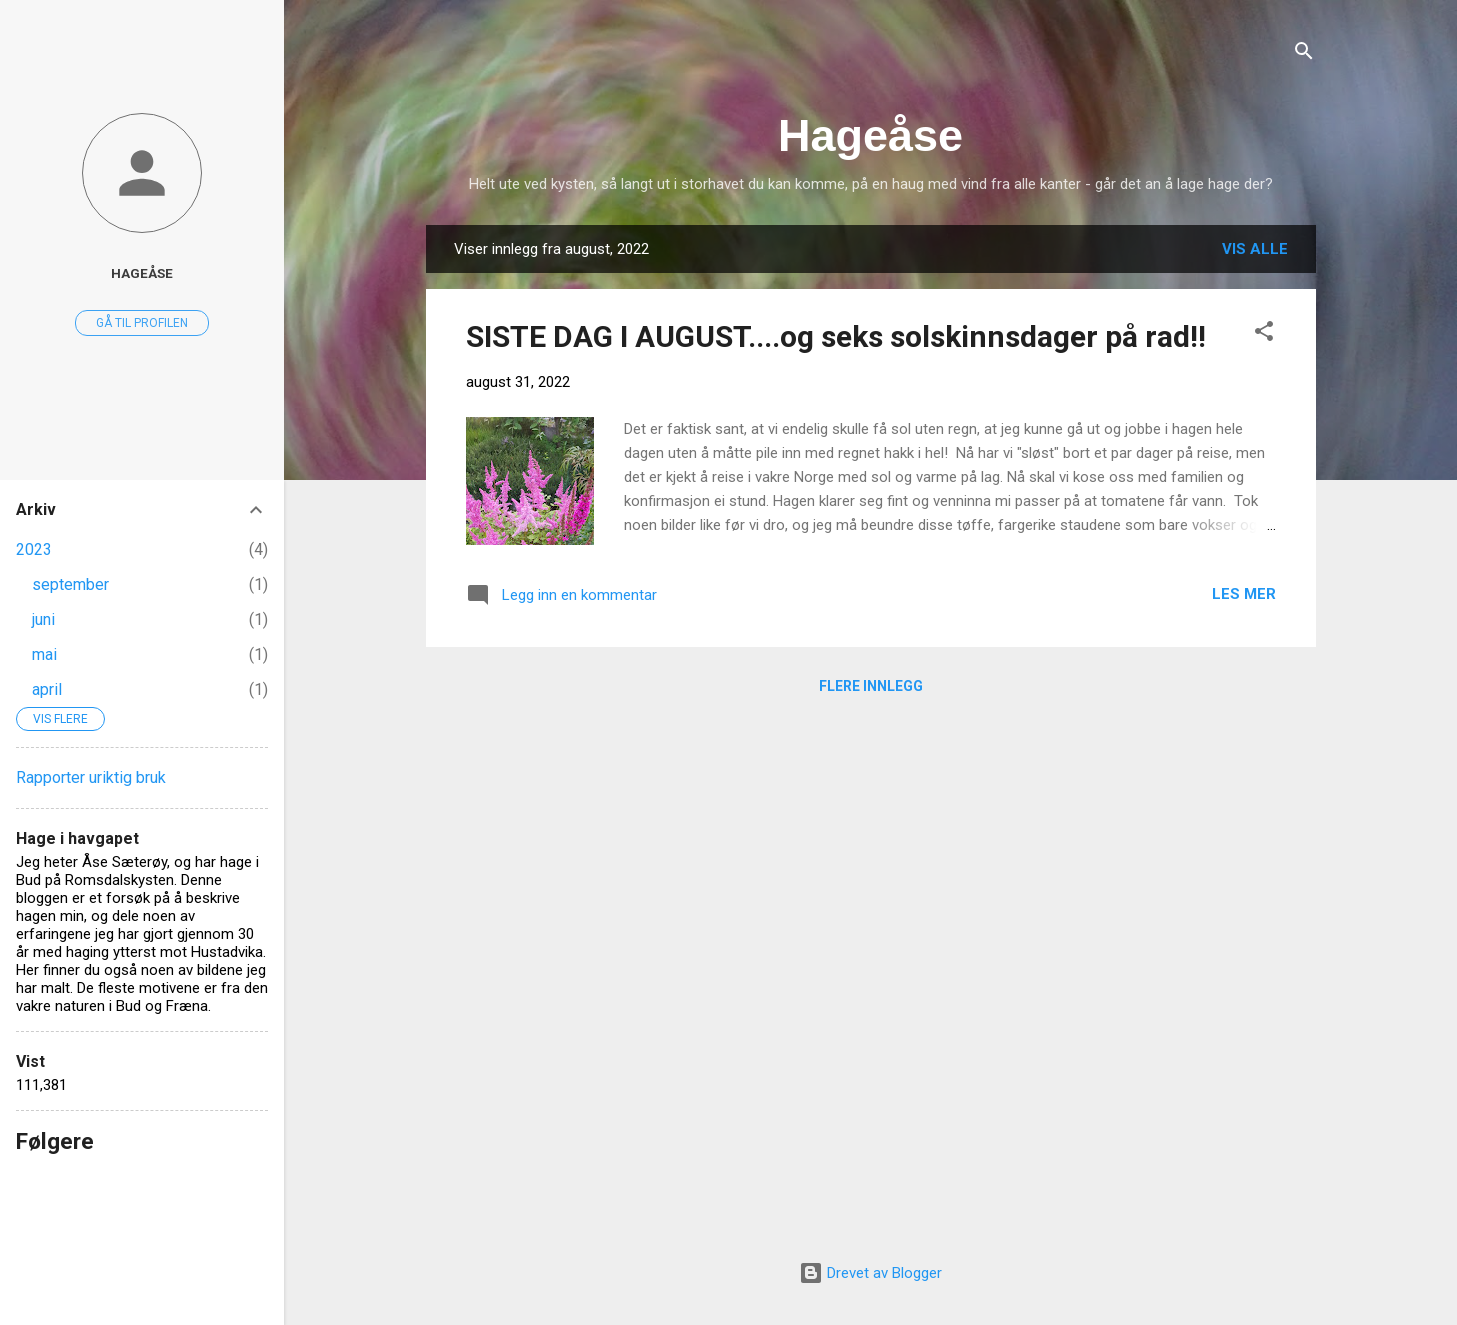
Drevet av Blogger (870, 1273)
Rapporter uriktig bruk (91, 777)
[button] (1264, 334)
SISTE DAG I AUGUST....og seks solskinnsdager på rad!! (836, 336)
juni (43, 619)
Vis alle (1255, 249)
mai (44, 654)
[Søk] (1304, 54)
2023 (34, 549)
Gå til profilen (142, 323)
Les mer (1244, 594)
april (47, 689)
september (70, 584)
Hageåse (870, 135)
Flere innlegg (871, 686)
